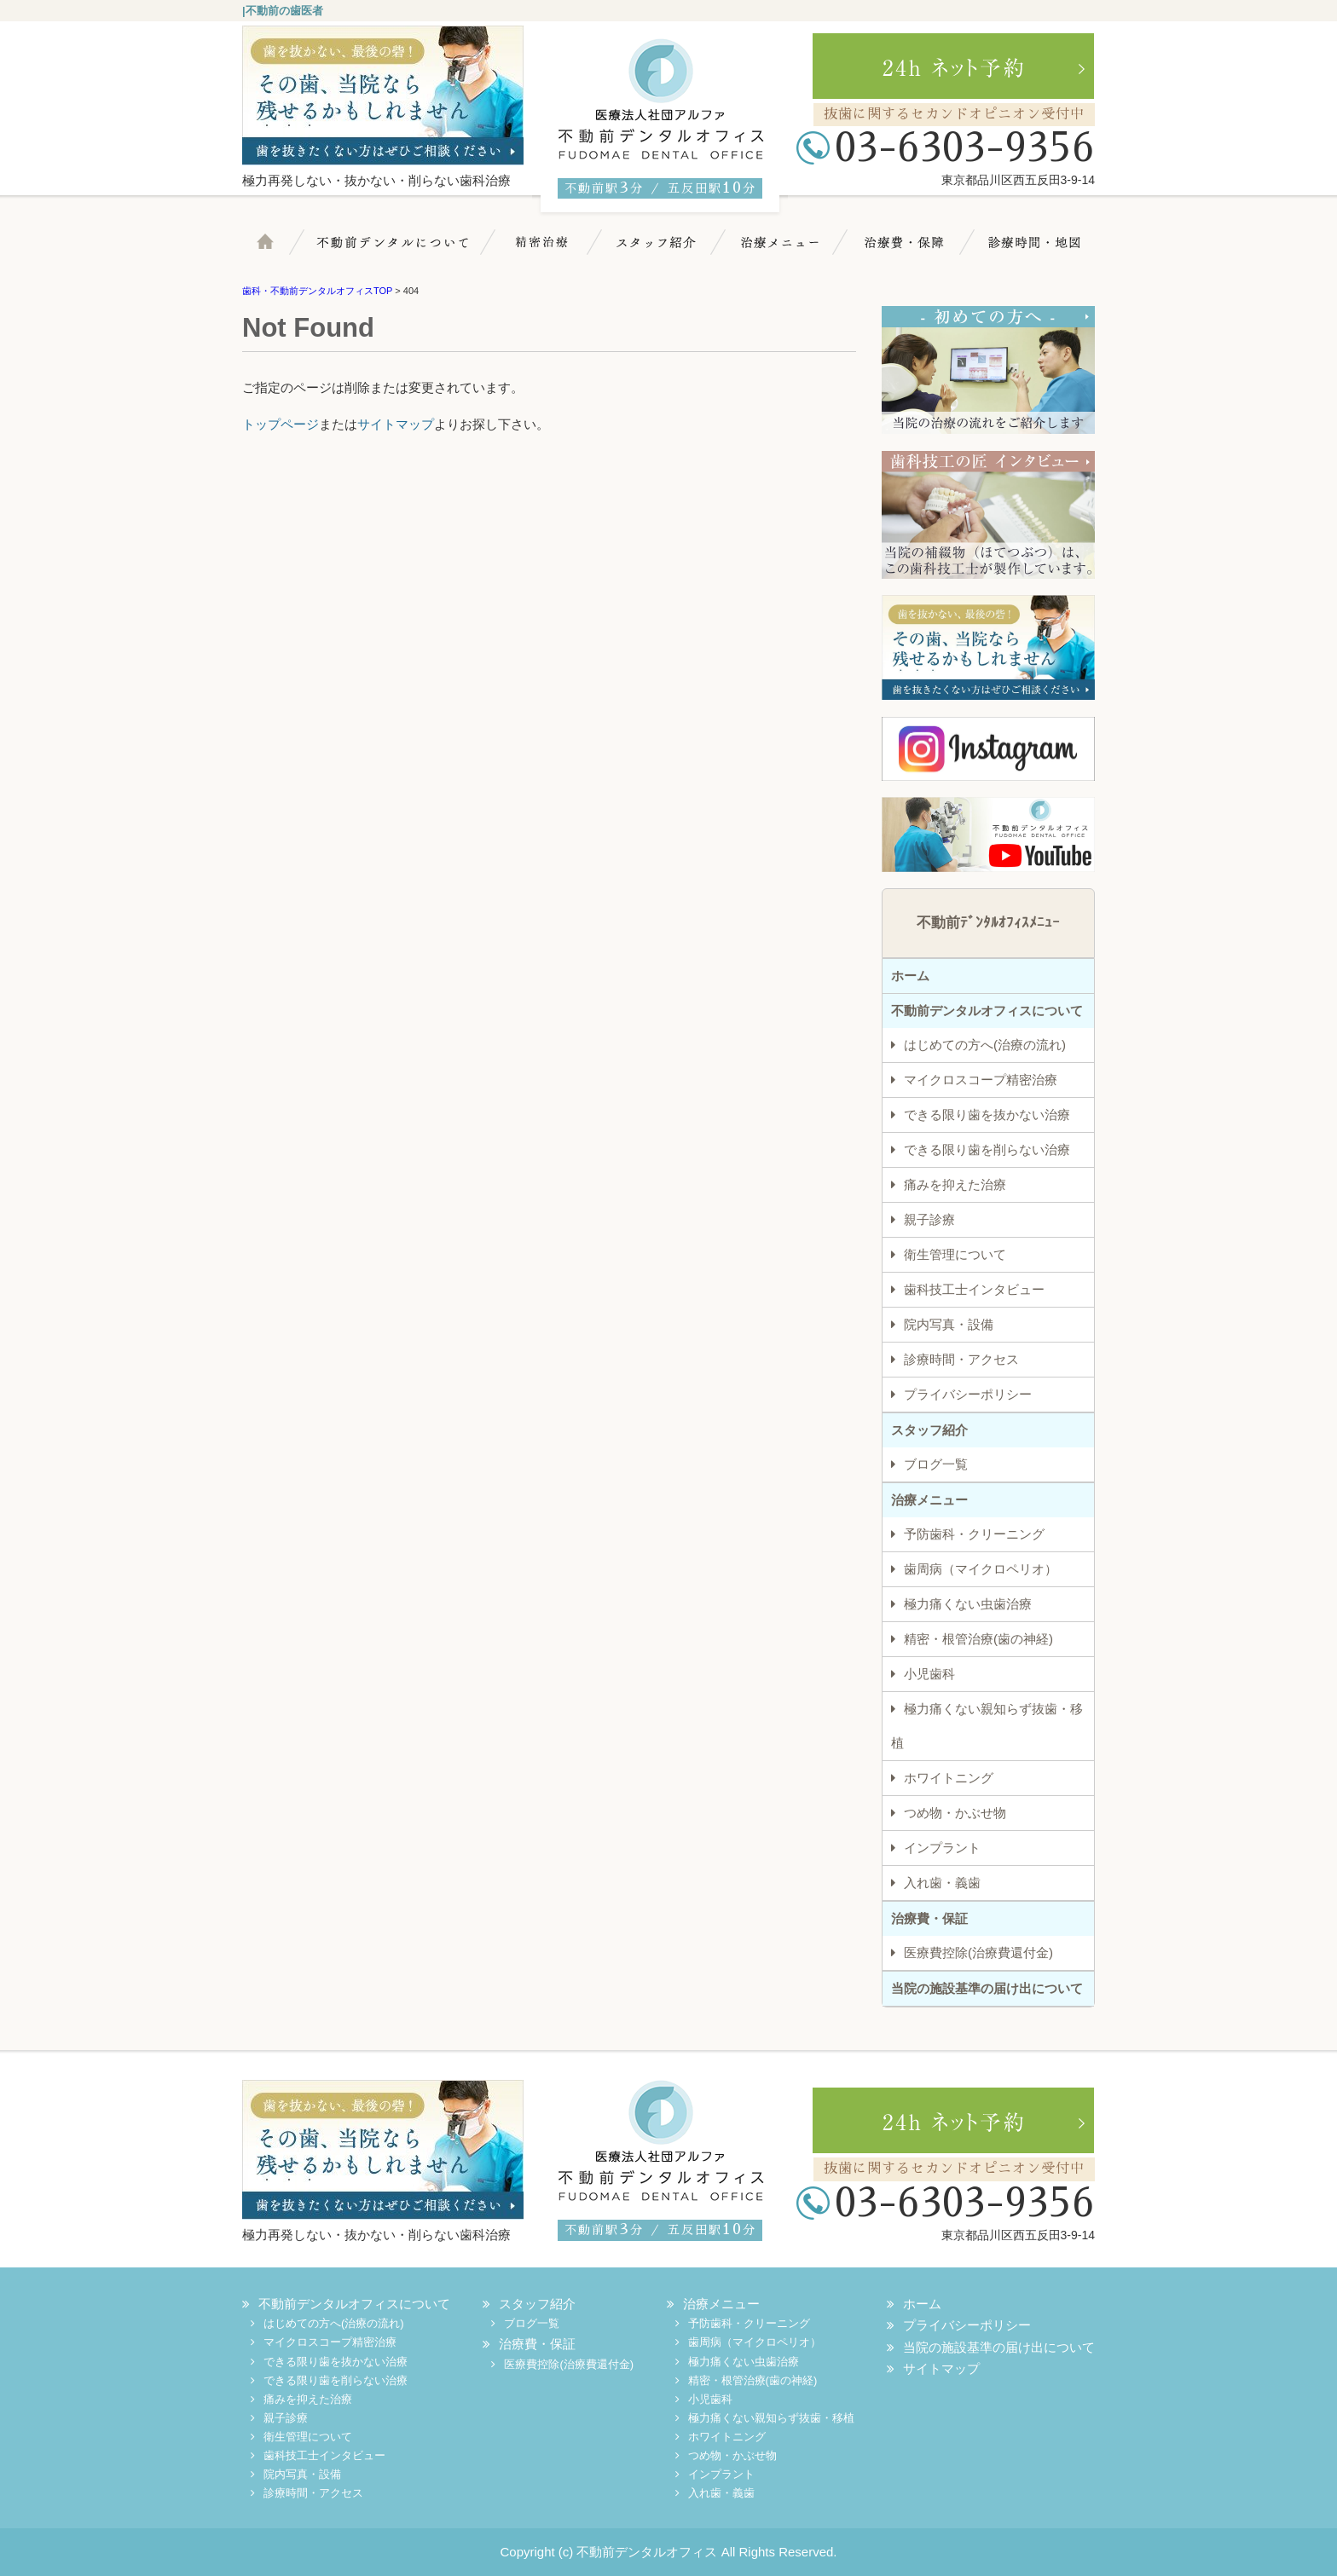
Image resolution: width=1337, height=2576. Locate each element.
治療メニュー (786, 250)
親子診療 (929, 1219)
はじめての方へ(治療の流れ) (985, 1044)
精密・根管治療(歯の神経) (978, 1639)
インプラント (942, 1847)
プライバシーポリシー (968, 1394)
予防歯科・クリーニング (974, 1534)
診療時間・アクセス (961, 1359)
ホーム (280, 250)
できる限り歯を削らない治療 (987, 1149)
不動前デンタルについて (404, 250)
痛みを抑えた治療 (955, 1184)
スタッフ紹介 (664, 250)
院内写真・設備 (948, 1324)
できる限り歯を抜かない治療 (987, 1114)
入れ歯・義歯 (942, 1882)
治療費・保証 (904, 250)
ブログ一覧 (936, 1464)
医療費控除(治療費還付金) (978, 1952)
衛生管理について (955, 1254)
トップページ (280, 424)
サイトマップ (395, 424)
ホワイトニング (948, 1777)
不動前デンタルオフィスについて (987, 1010)
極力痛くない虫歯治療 (968, 1604)
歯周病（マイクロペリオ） (980, 1569)
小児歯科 (929, 1673)
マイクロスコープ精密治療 (546, 250)
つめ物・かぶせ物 (955, 1812)
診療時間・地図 (1028, 250)
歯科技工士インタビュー (974, 1289)
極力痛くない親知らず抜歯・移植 (987, 1725)
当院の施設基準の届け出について (987, 1988)
